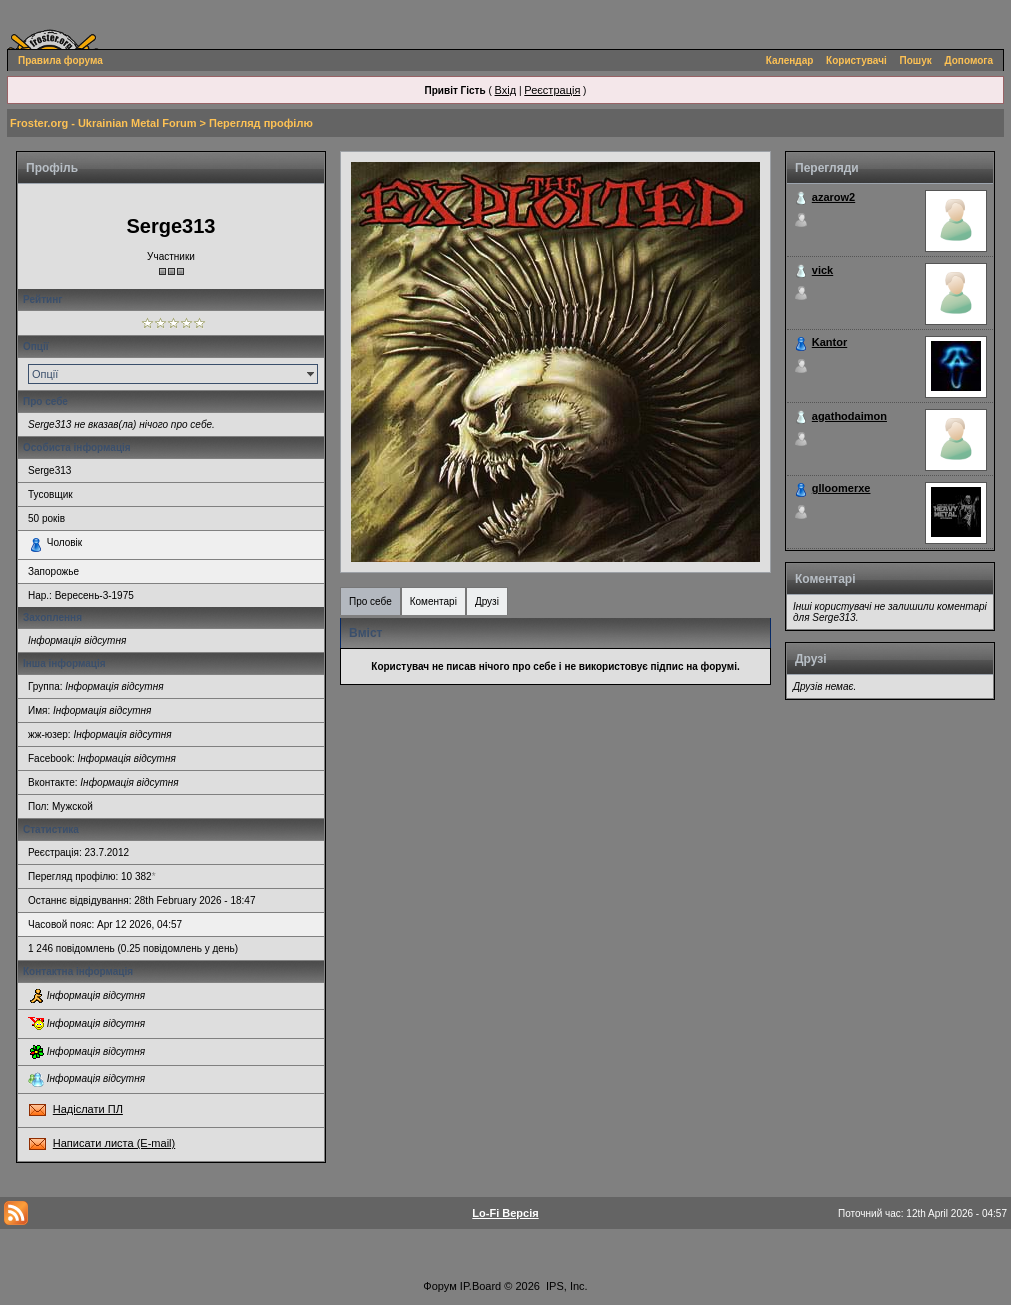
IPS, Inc (565, 1286)
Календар (790, 60)
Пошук (916, 60)
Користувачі (856, 60)
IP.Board (480, 1286)
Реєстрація (552, 90)
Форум (439, 1286)
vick (822, 270)
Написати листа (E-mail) (114, 1143)
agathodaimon (849, 416)
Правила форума (60, 60)
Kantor (829, 342)
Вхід (506, 90)
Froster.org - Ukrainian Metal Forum (103, 123)
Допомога (969, 60)
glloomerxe (841, 488)
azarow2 (833, 197)
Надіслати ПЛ (88, 1109)
